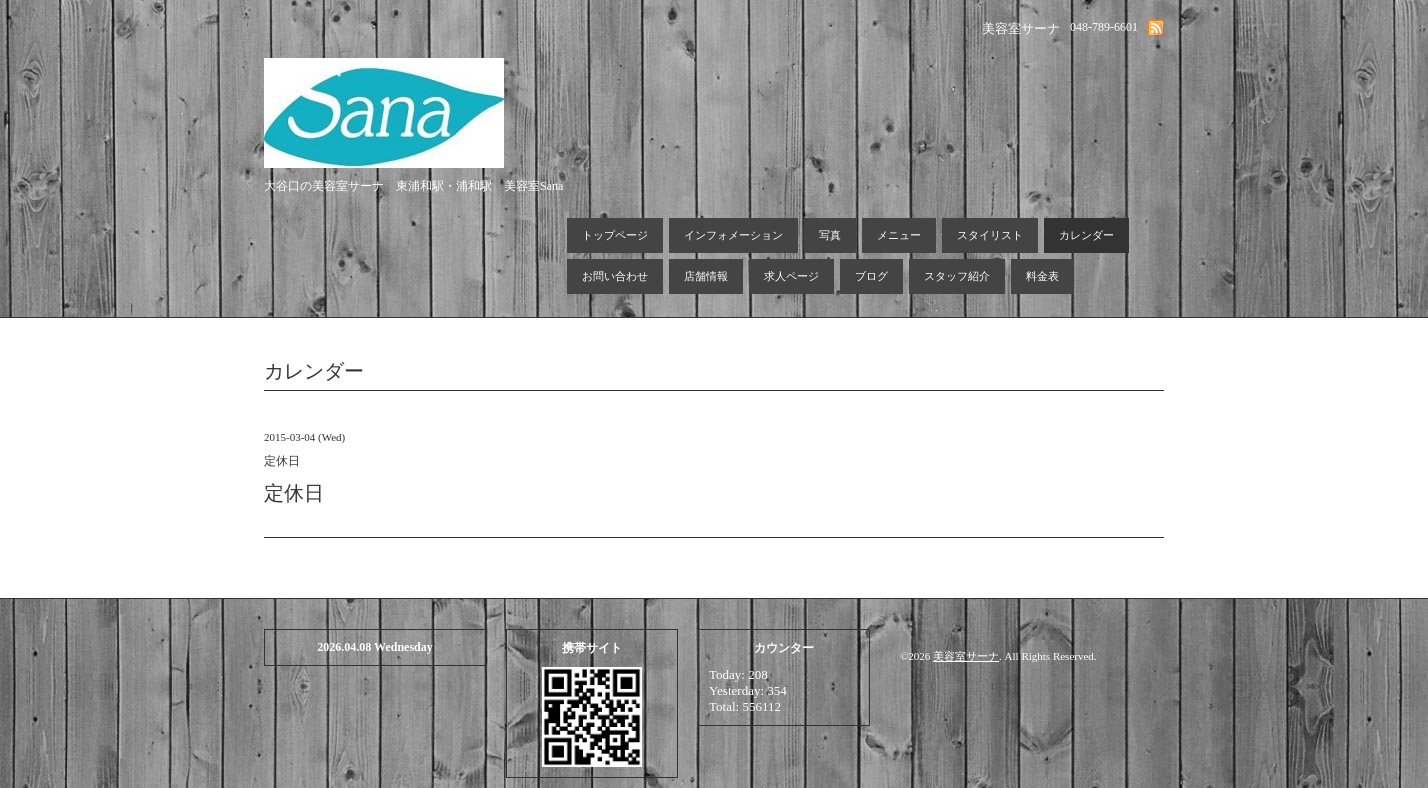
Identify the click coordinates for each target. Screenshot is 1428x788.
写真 (830, 235)
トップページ (615, 235)
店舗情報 (706, 276)
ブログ (871, 276)
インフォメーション (733, 235)
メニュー (899, 235)
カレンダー (1086, 235)
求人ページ (791, 276)
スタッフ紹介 (957, 276)
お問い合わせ (615, 276)
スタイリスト (990, 235)
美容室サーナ (966, 656)
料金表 (1042, 276)
